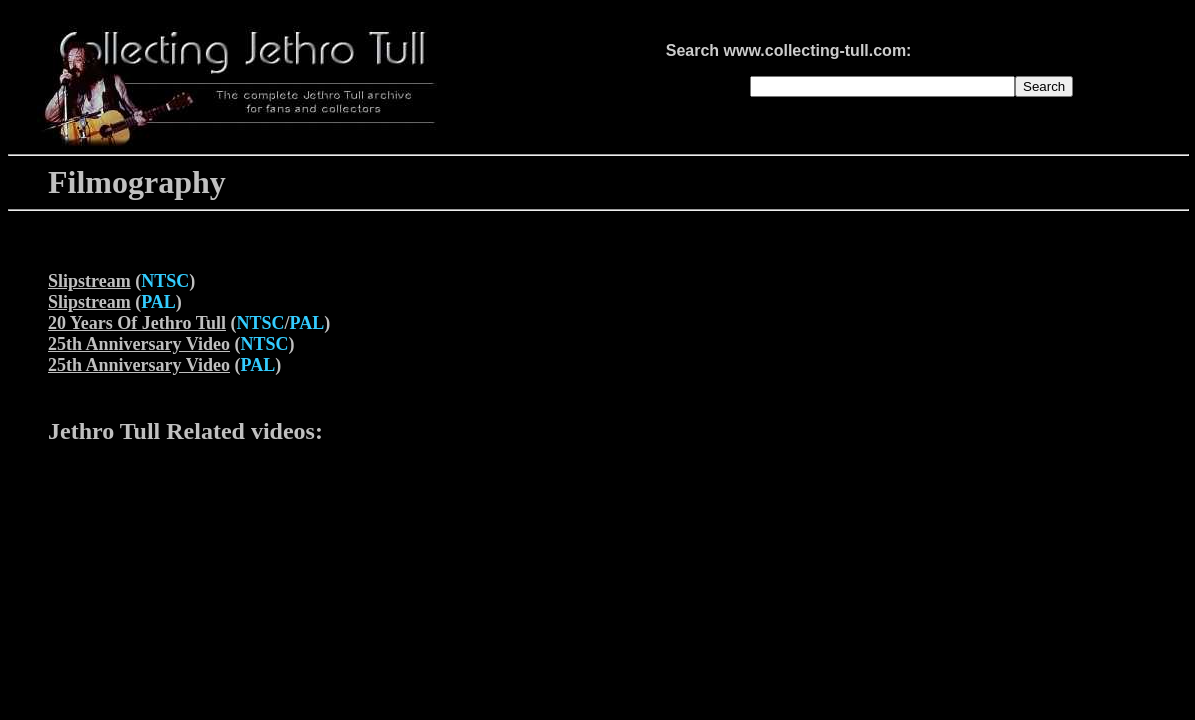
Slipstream (89, 281)
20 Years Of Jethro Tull (137, 323)
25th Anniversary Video (139, 344)
